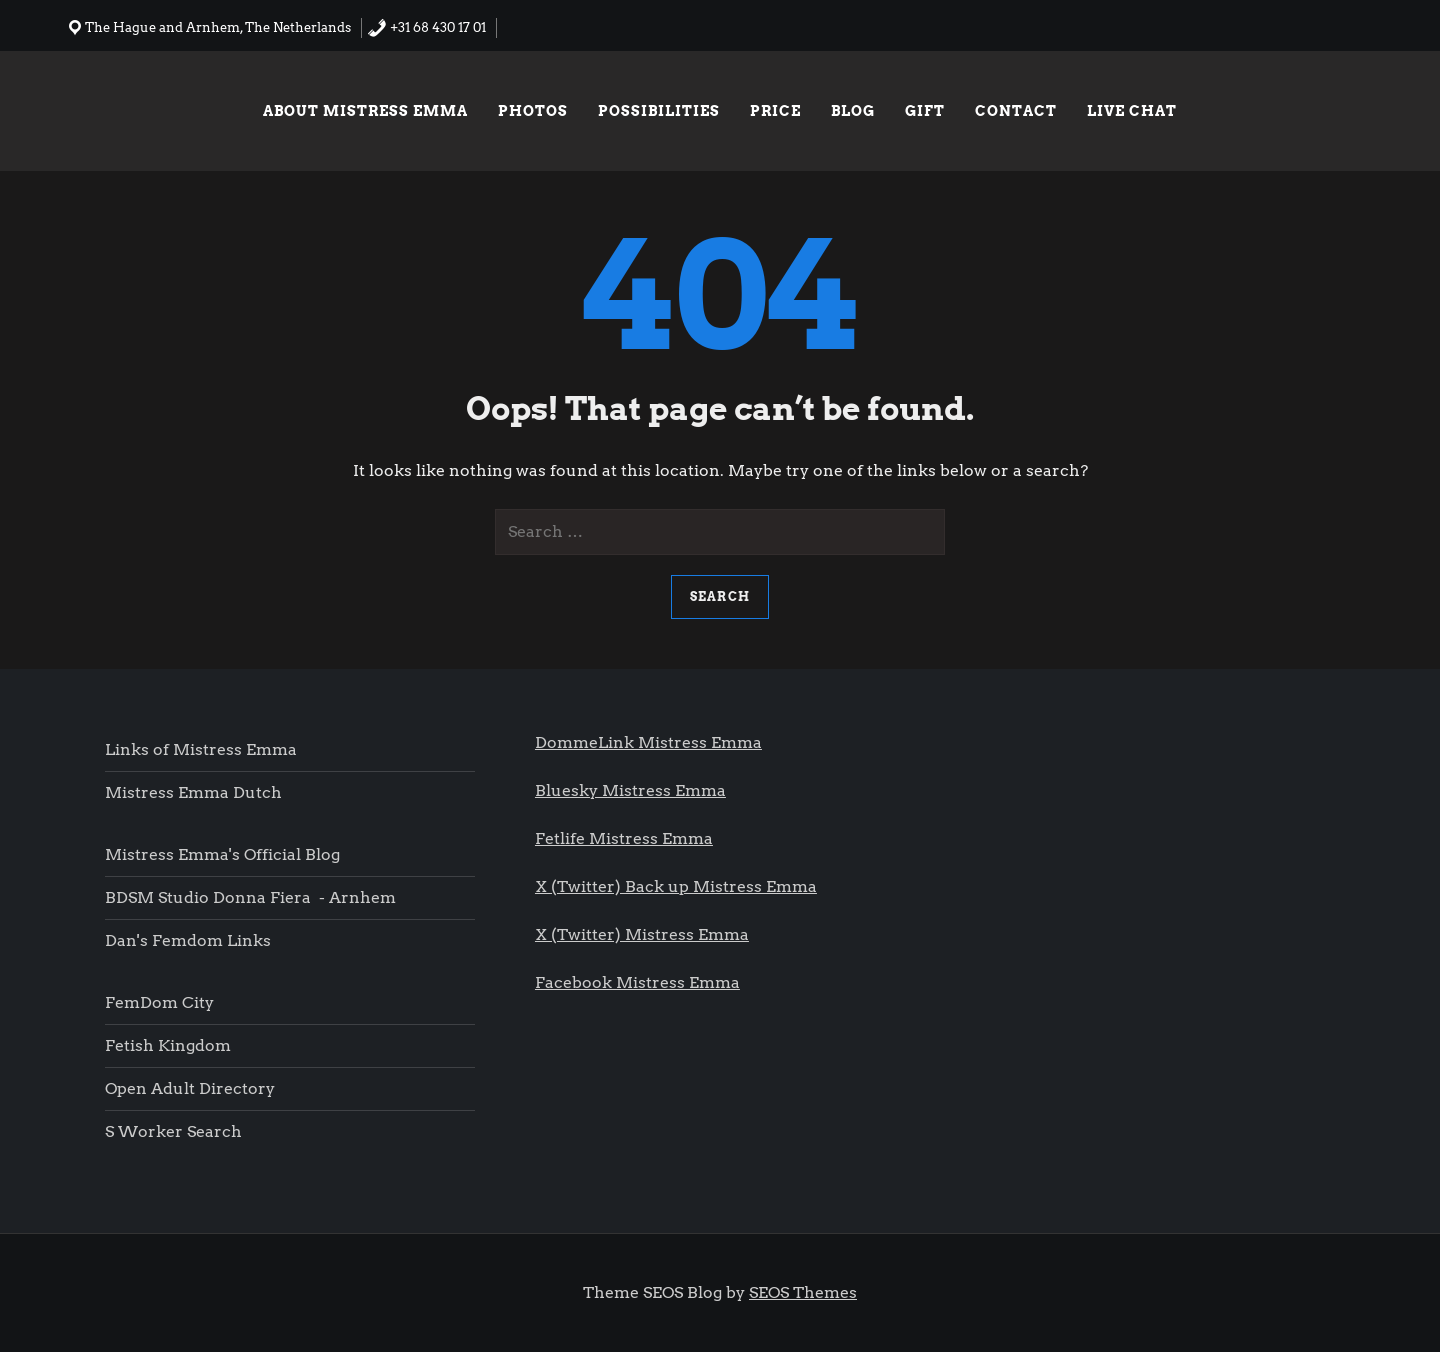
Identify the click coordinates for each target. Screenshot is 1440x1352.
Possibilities (659, 111)
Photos (533, 111)
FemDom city (159, 1002)
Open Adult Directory (190, 1088)
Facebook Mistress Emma (637, 982)
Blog (853, 111)
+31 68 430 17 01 (426, 27)
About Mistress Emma (365, 111)
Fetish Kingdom (170, 1045)
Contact (1016, 111)
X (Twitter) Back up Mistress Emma (676, 886)
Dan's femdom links (188, 940)
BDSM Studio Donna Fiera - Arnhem (250, 897)
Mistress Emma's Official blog (222, 854)
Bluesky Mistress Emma (630, 790)
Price (775, 111)
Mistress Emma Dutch (193, 792)
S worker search (173, 1131)
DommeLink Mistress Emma (648, 742)
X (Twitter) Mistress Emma (642, 934)
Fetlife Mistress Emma (624, 838)
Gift (925, 111)
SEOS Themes (803, 1292)
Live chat (1132, 111)
